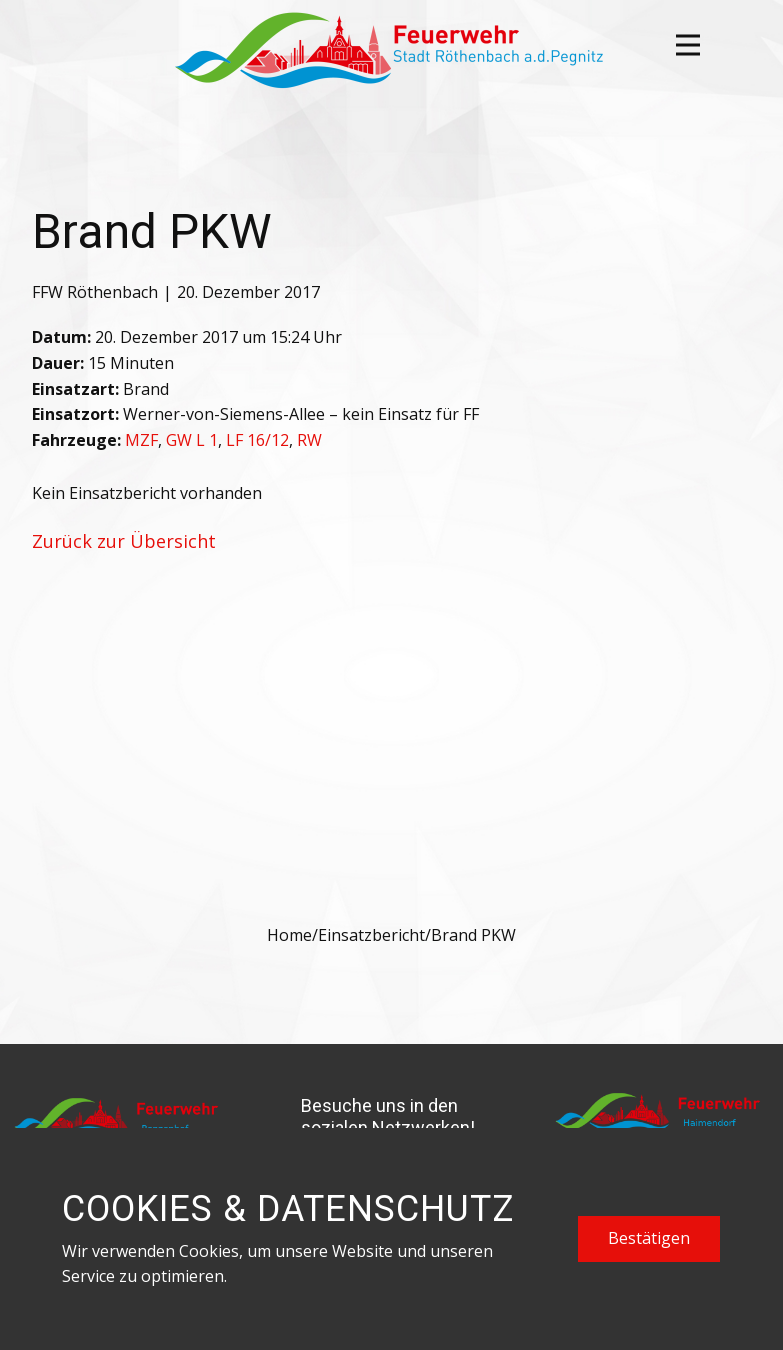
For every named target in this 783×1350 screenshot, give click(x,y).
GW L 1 (192, 440)
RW (309, 440)
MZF (141, 440)
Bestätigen (649, 1238)
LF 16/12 (257, 440)
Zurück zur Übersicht (124, 541)
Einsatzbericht (371, 935)
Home (289, 935)
